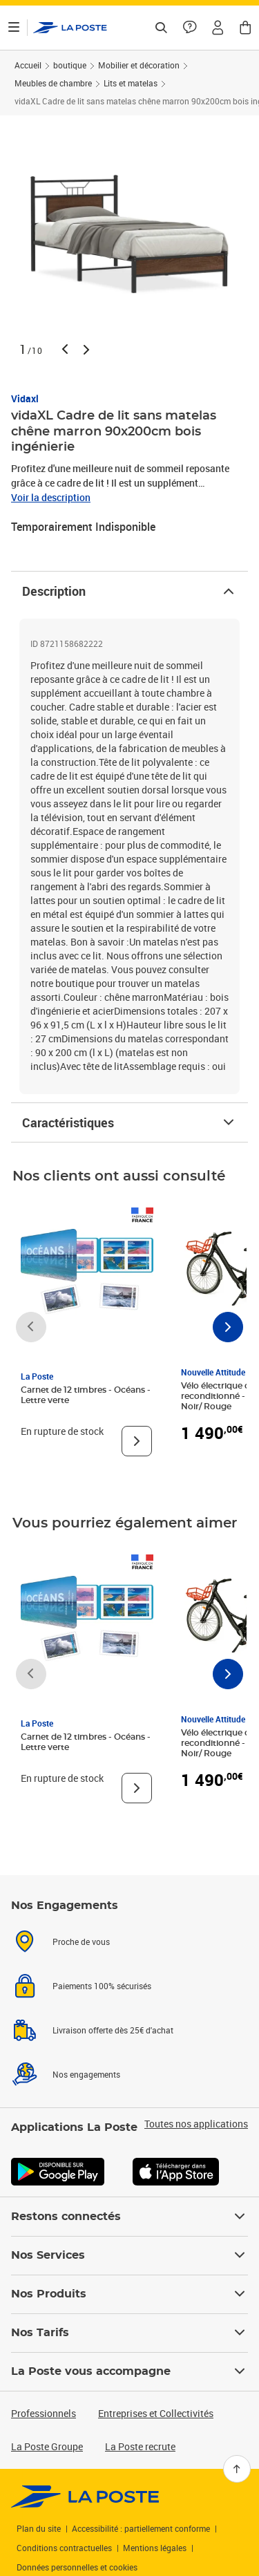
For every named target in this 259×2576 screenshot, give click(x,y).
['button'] (70, 27)
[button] (217, 27)
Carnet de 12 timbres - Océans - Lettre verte (86, 1395)
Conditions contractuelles (64, 2547)
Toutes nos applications (196, 2124)
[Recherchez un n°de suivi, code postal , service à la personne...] (161, 27)
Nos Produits (129, 2294)
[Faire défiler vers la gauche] (31, 1327)
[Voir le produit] (136, 1441)
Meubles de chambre (53, 82)
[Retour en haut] (237, 2469)
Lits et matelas (130, 82)
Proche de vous (81, 1941)
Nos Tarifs (129, 2332)
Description (129, 591)
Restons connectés (129, 2216)
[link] (85, 2496)
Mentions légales (154, 2547)
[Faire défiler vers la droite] (227, 1327)
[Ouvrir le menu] (14, 27)
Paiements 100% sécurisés (101, 1985)
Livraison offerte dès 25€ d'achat (112, 2030)
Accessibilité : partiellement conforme (141, 2528)
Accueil (28, 64)
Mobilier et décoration (139, 64)
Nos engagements (86, 2074)
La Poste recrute (140, 2446)
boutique (69, 64)
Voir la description (50, 497)
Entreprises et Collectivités (155, 2413)
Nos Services (129, 2255)
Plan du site (39, 2528)
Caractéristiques (129, 1122)
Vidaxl (25, 398)
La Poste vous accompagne (129, 2371)
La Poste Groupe (47, 2446)
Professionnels (43, 2413)
